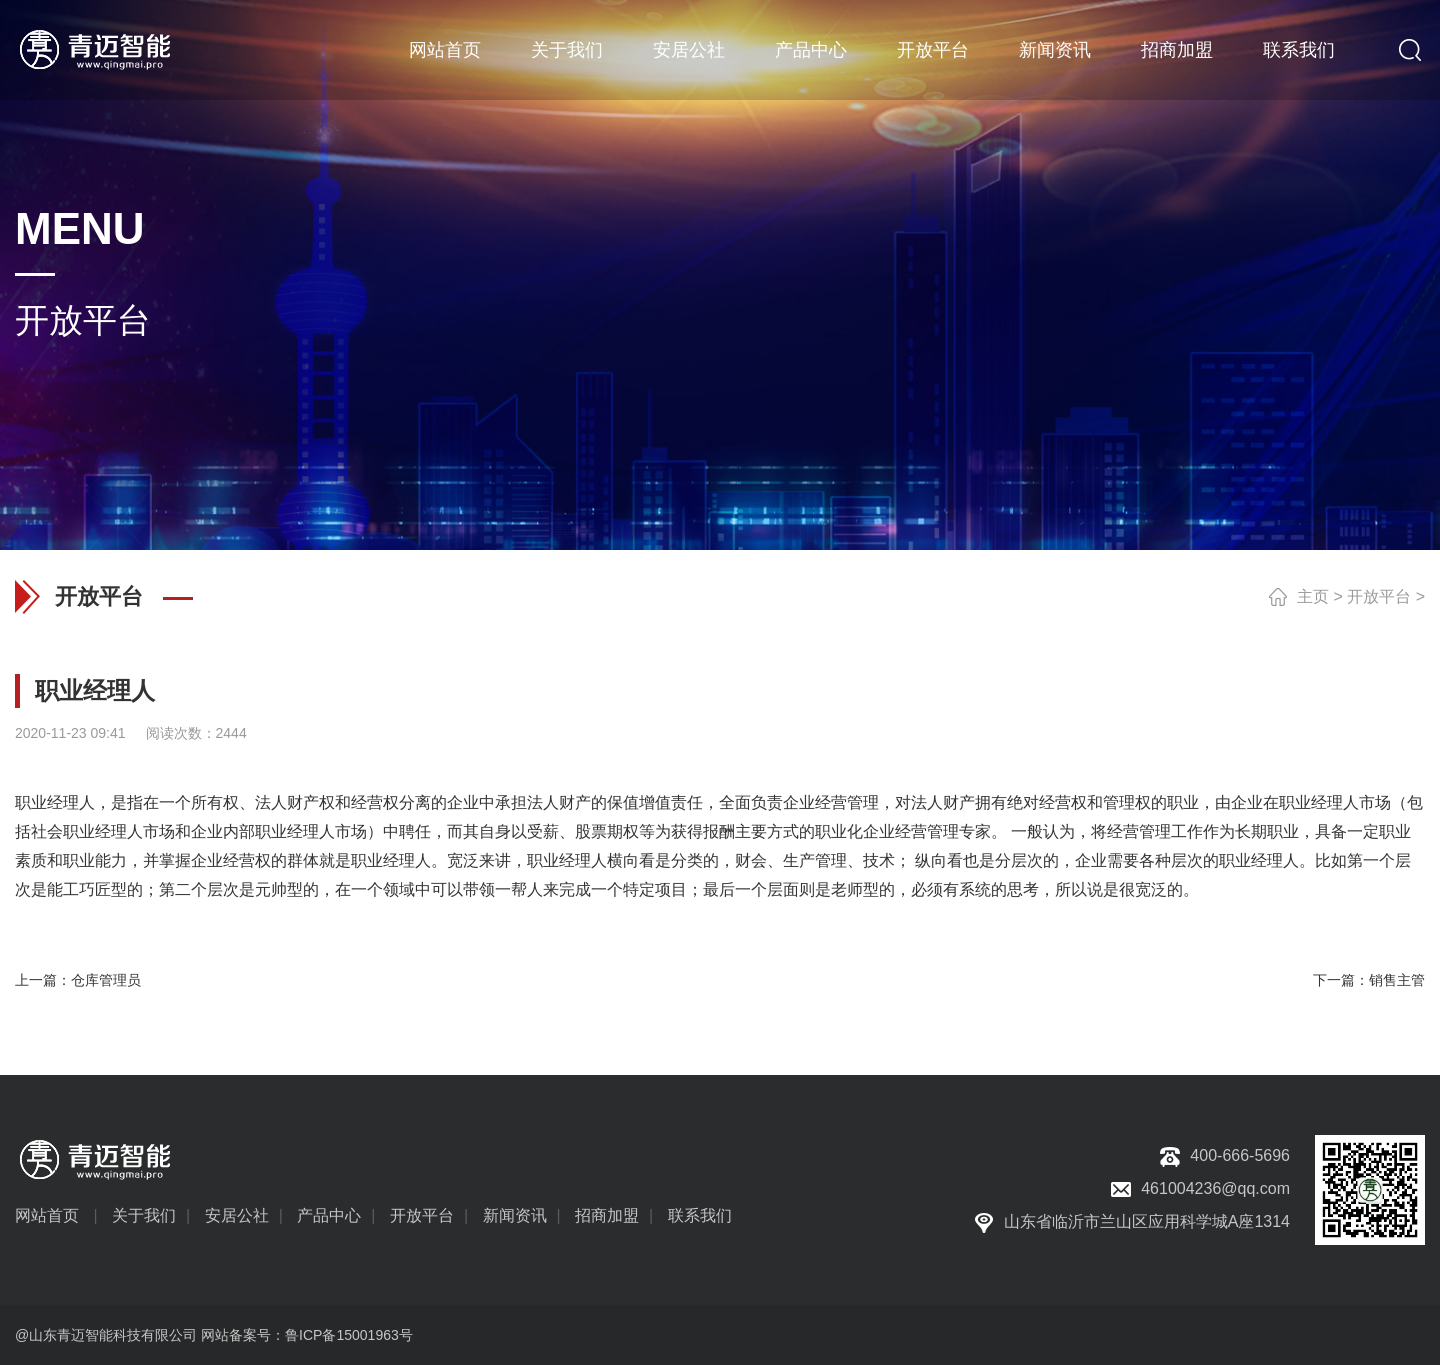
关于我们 (567, 50)
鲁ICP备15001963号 (349, 1335)
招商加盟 (1177, 50)
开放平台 (933, 50)
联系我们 (1299, 50)
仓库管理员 (106, 980)
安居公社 (689, 50)
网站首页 (445, 50)
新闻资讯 (1055, 50)
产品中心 (811, 50)
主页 (1313, 596)
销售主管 (1397, 980)
